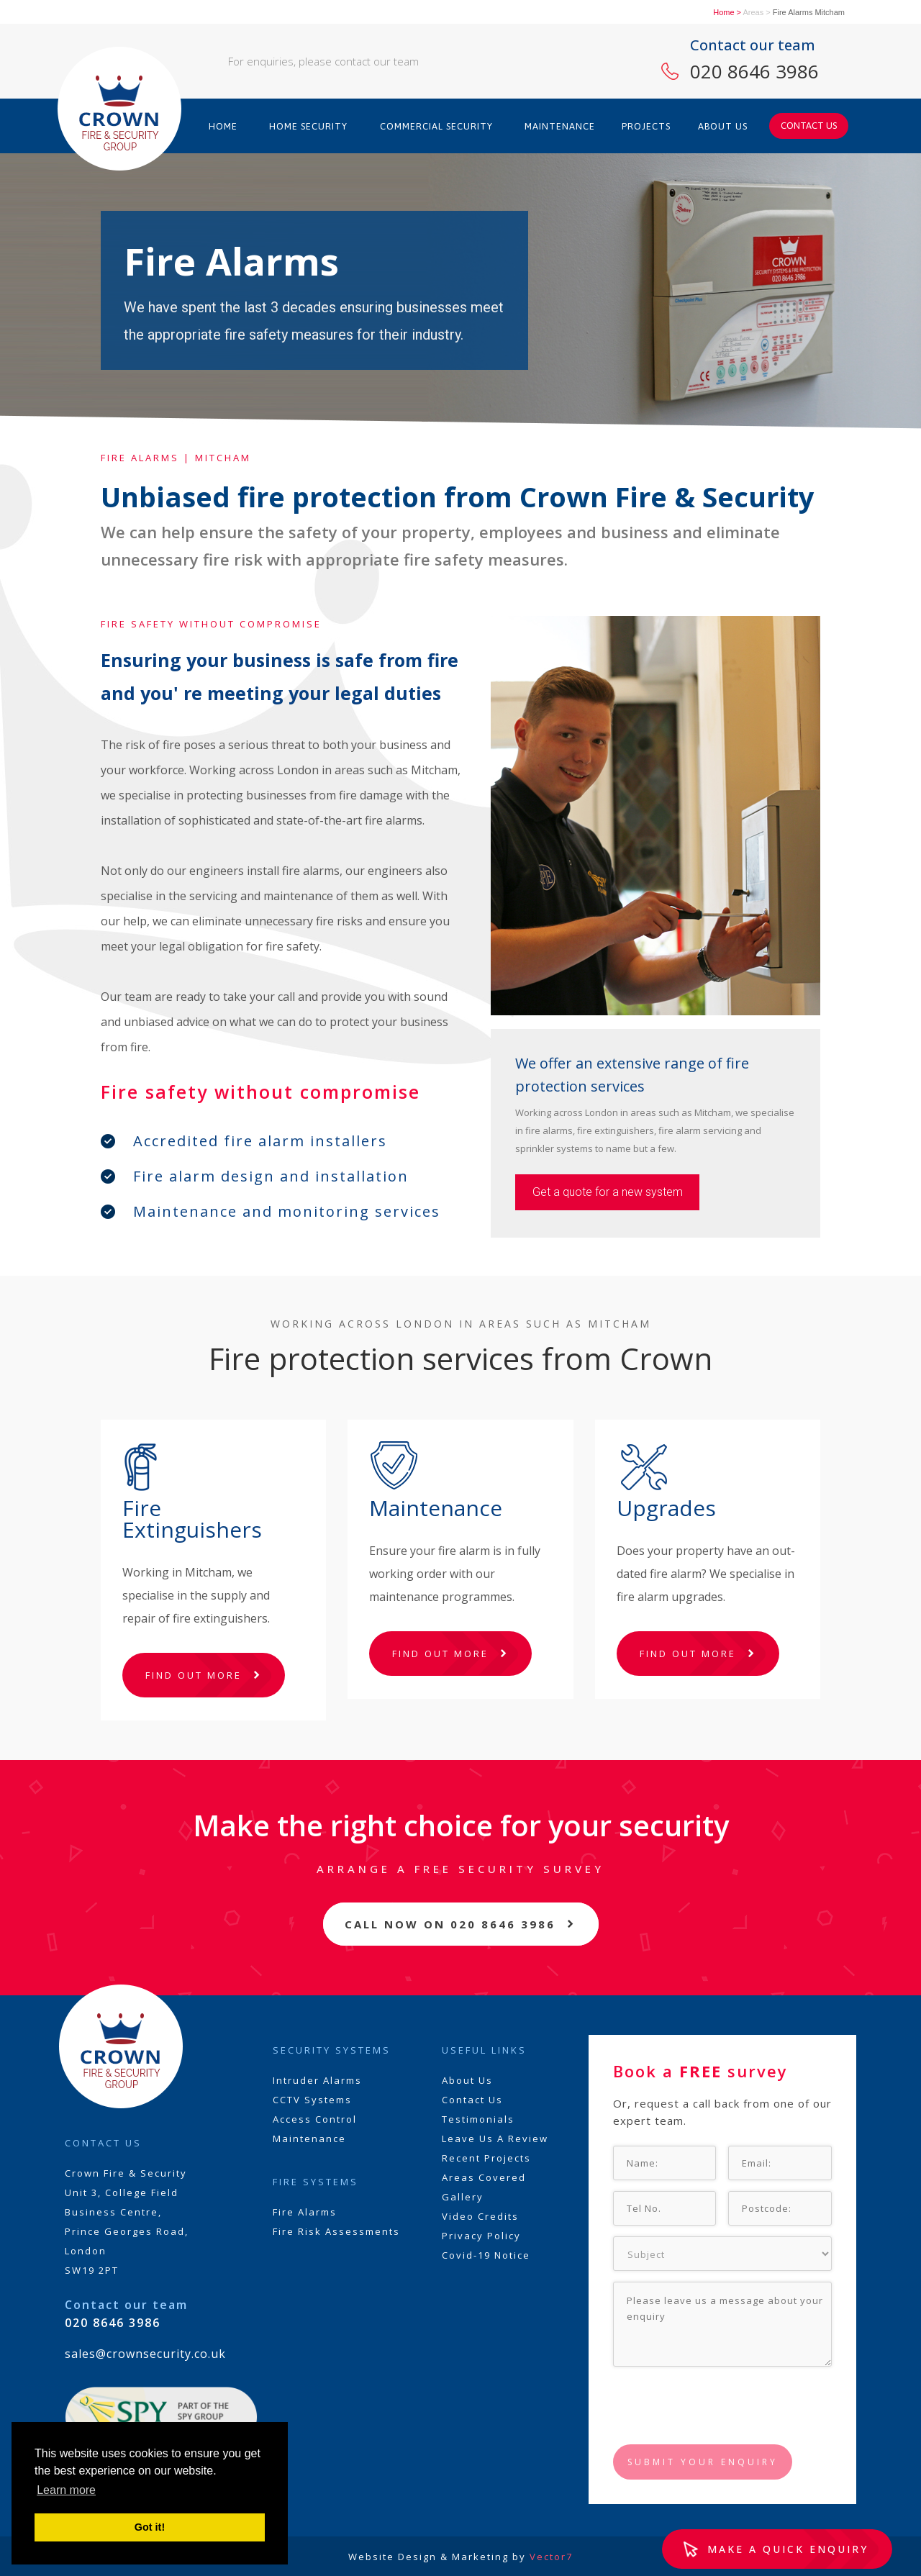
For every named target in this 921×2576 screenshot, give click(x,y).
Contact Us (472, 2099)
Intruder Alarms (317, 2080)
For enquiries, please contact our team (323, 61)
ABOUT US (723, 126)
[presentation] (722, 2406)
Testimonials (478, 2119)
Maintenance (309, 2138)
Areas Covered (484, 2177)
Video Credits (480, 2216)
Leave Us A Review (495, 2138)
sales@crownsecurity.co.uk (145, 2354)
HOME (223, 126)
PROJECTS (646, 126)
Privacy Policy (481, 2235)
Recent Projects (486, 2157)
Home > (727, 12)
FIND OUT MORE (193, 1675)
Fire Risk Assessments (336, 2231)
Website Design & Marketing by (460, 2556)
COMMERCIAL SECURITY (436, 126)
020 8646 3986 (754, 71)
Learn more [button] (66, 2490)
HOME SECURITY (308, 126)
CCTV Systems (312, 2099)
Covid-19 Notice (486, 2255)
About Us (467, 2080)
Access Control (315, 2119)
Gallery (463, 2196)
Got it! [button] (150, 2527)
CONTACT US (809, 125)
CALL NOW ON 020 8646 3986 (450, 1924)
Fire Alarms (305, 2211)
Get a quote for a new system (607, 1192)
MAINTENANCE (560, 126)
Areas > (756, 12)
